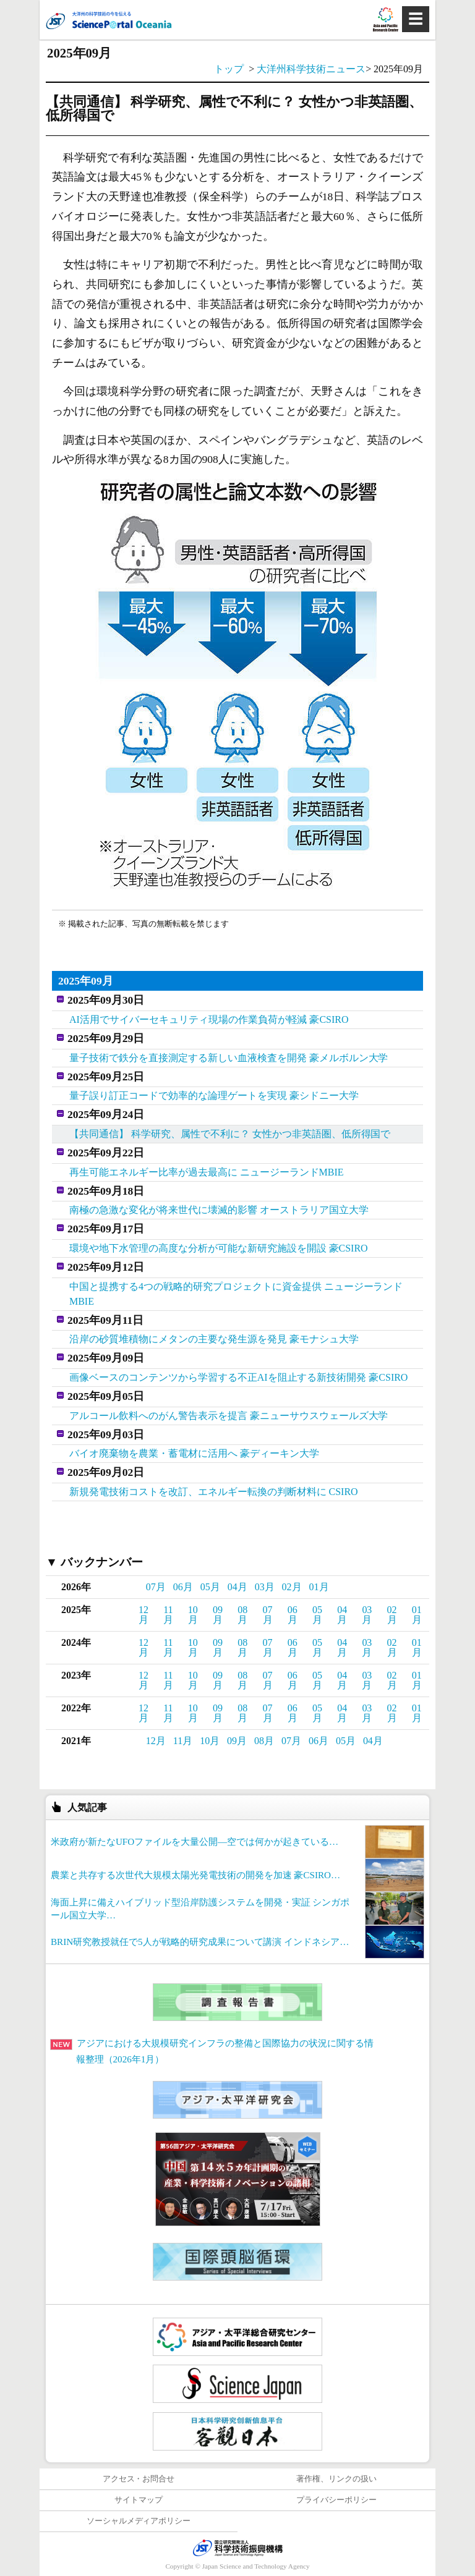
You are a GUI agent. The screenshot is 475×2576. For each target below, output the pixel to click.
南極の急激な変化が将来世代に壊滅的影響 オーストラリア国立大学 (219, 1210)
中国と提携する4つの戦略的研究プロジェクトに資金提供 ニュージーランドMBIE (236, 1294)
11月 (168, 1614)
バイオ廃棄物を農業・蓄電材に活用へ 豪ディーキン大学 (194, 1453)
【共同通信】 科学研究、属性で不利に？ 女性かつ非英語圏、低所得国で (229, 1134)
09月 (218, 1614)
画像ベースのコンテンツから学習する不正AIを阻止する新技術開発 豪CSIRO (238, 1377)
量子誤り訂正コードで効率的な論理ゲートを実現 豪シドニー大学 (214, 1095)
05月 (210, 1587)
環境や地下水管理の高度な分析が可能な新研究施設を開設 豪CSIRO (218, 1248)
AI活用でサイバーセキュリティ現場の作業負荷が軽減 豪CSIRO (209, 1019)
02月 (292, 1587)
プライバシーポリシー (336, 2500)
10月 (193, 1614)
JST (237, 2547)
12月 (143, 1614)
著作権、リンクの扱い (336, 2479)
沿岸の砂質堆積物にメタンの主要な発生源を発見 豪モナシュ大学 (214, 1339)
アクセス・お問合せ (139, 2479)
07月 (156, 1587)
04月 (237, 1587)
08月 (242, 1614)
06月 (183, 1587)
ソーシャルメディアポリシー (139, 2521)
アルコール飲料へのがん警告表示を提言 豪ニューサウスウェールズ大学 (228, 1415)
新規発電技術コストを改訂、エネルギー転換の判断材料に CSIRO (213, 1491)
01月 (319, 1587)
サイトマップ (138, 2500)
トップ (229, 69)
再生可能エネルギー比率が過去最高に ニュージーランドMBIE (206, 1172)
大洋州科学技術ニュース (311, 69)
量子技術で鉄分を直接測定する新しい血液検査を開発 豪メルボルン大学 (228, 1058)
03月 (265, 1587)
